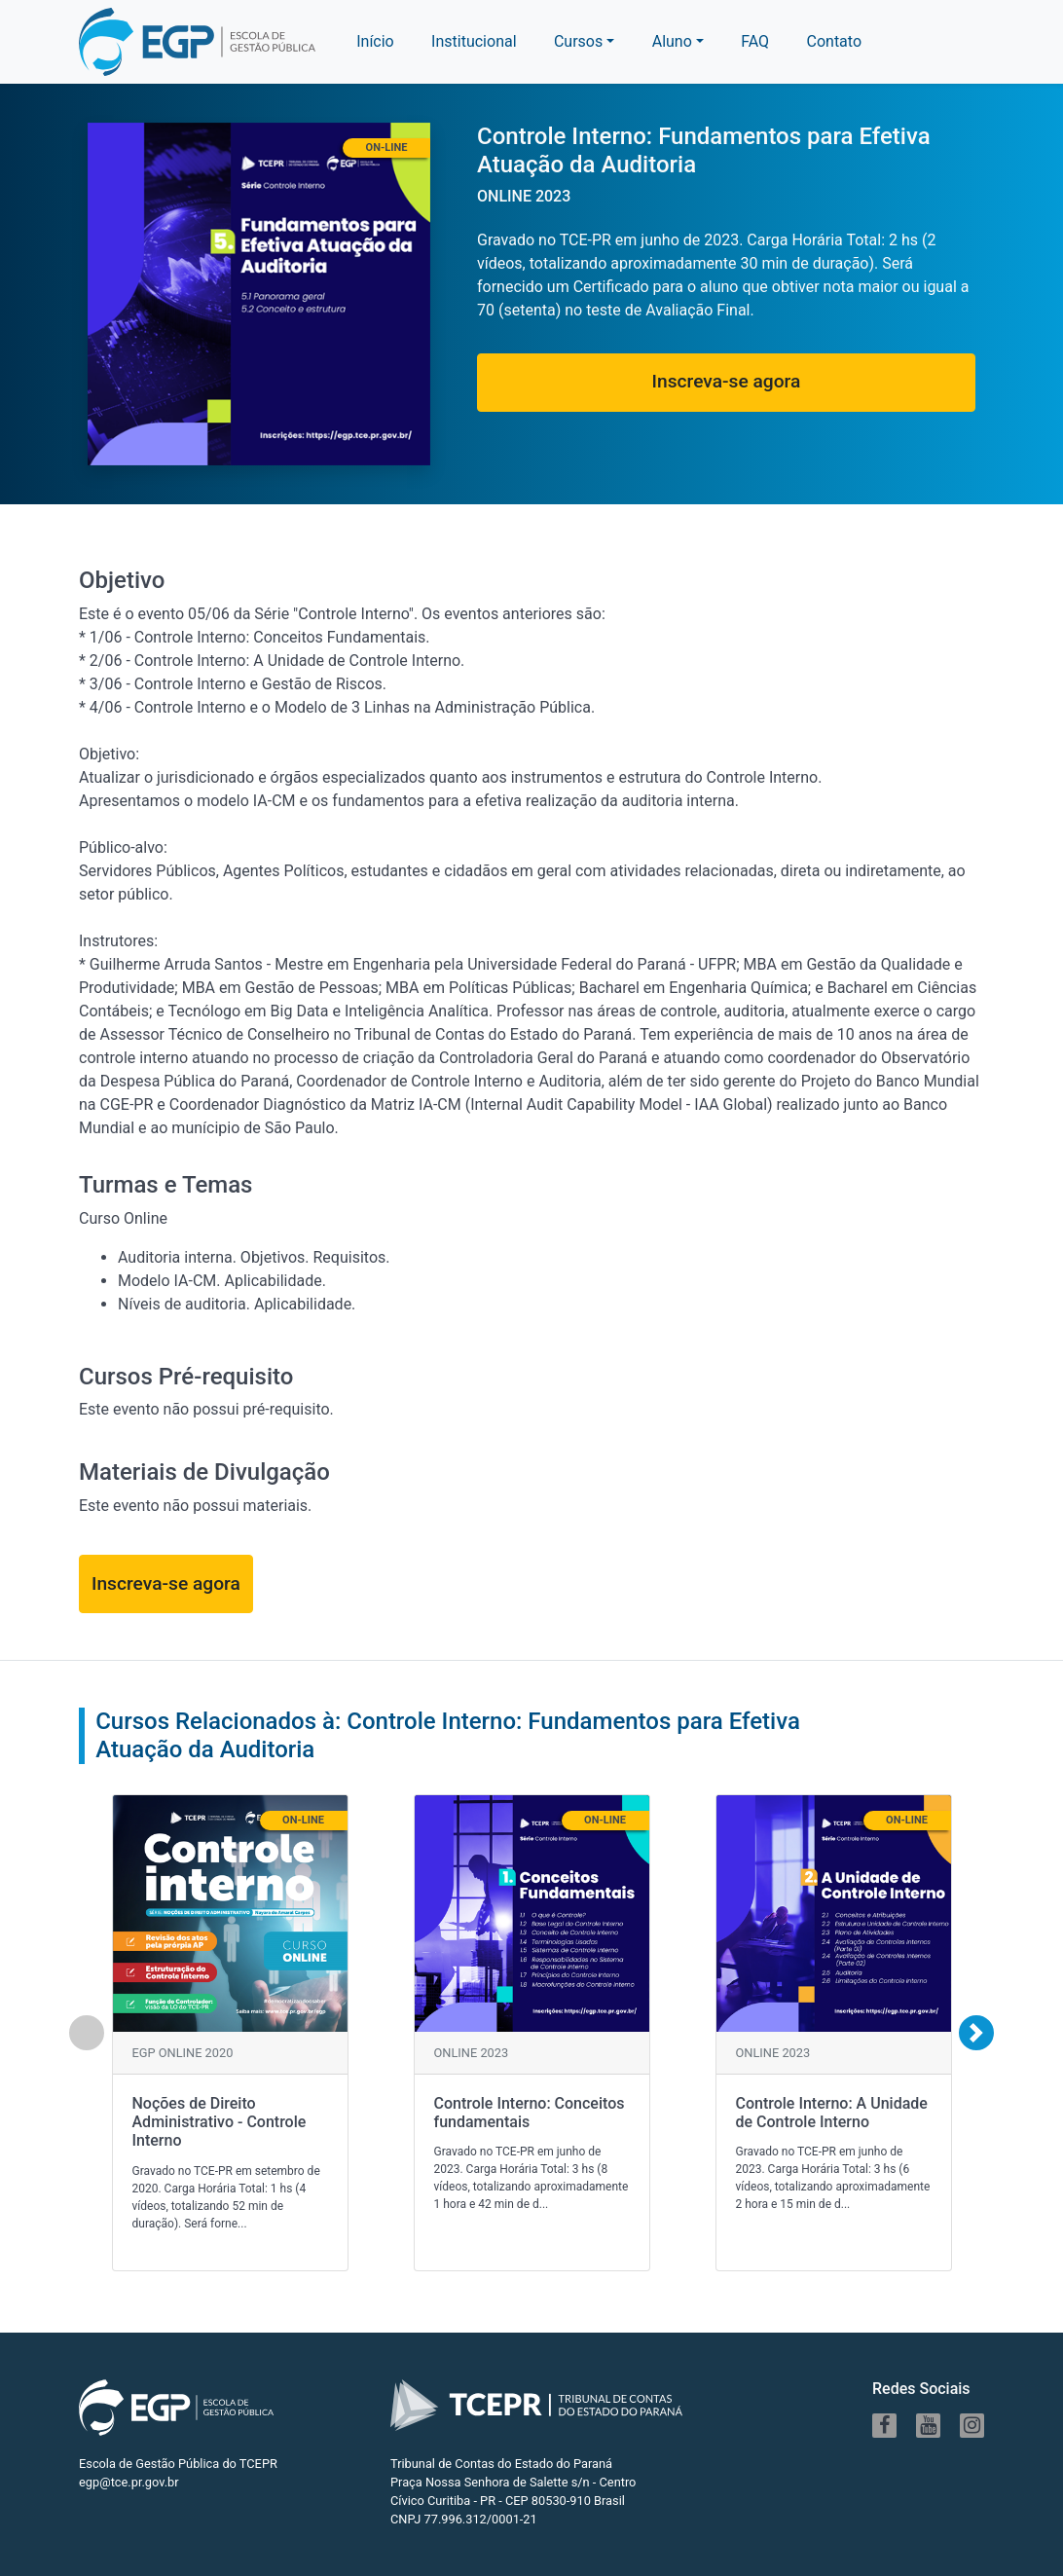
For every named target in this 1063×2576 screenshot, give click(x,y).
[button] (678, 41)
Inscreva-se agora (726, 381)
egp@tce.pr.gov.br (129, 2482)
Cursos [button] (578, 41)
